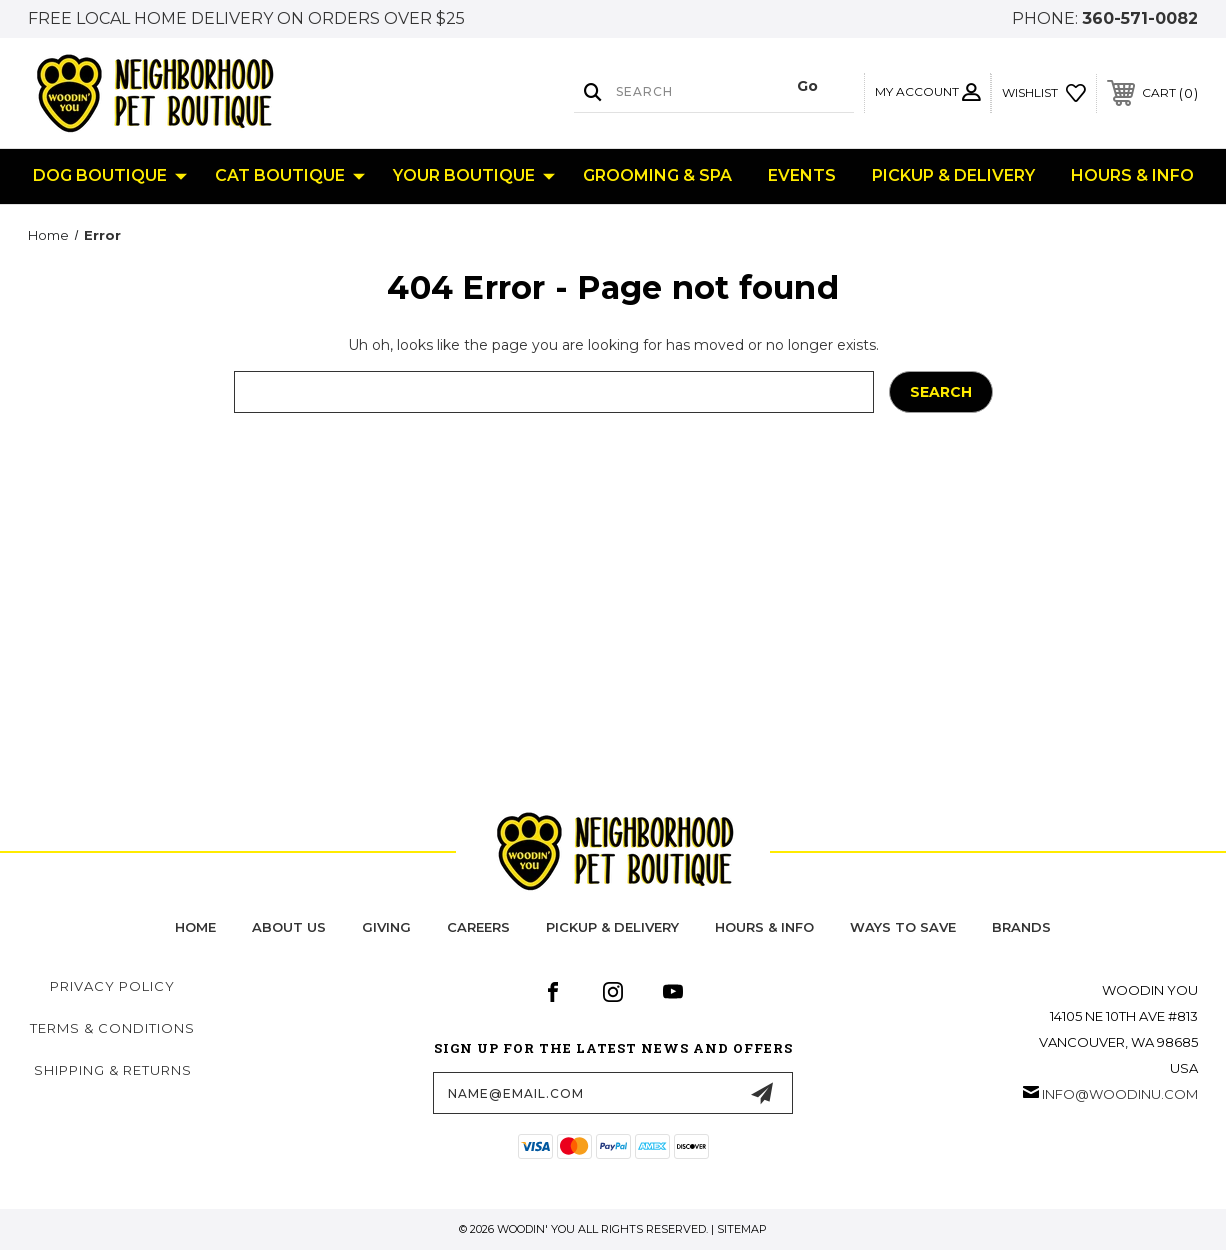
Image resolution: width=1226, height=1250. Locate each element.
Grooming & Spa (657, 175)
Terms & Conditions (112, 1028)
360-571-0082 (1140, 18)
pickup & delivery (612, 927)
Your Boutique (474, 176)
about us (289, 927)
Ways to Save (903, 927)
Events (802, 175)
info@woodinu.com (1120, 1094)
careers (478, 927)
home (195, 927)
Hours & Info (1132, 175)
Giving (386, 927)
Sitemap (742, 1229)
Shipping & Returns (113, 1070)
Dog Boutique (110, 176)
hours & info (764, 927)
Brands (1021, 927)
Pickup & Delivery (953, 175)
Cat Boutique (290, 176)
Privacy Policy (112, 986)
